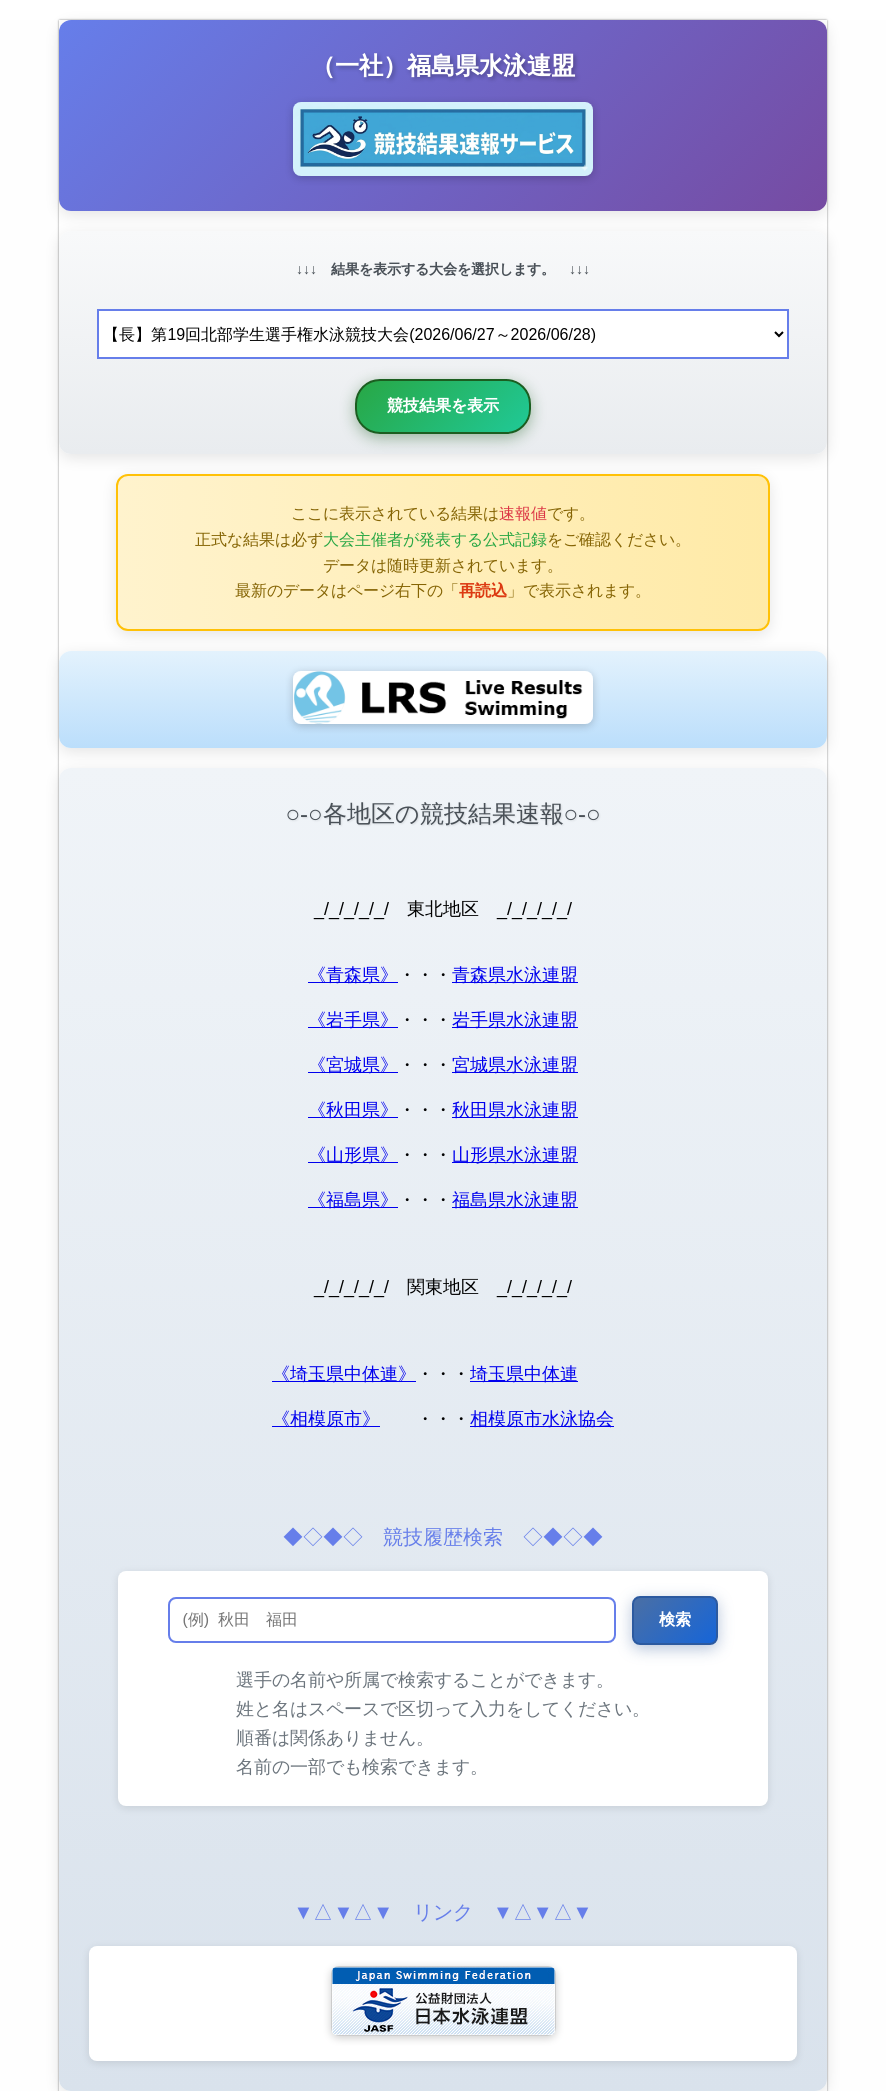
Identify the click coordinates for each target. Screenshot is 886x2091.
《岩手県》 (353, 1020)
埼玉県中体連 (524, 1374)
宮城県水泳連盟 (515, 1065)
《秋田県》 (353, 1110)
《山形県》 (353, 1155)
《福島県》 (353, 1200)
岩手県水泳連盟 (515, 1020)
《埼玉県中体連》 (344, 1374)
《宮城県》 (353, 1065)
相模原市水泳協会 (542, 1419)
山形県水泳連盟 (515, 1155)
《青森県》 (353, 975)
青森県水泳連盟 (515, 975)
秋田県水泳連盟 (515, 1110)
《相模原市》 (326, 1419)
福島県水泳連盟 (515, 1200)
